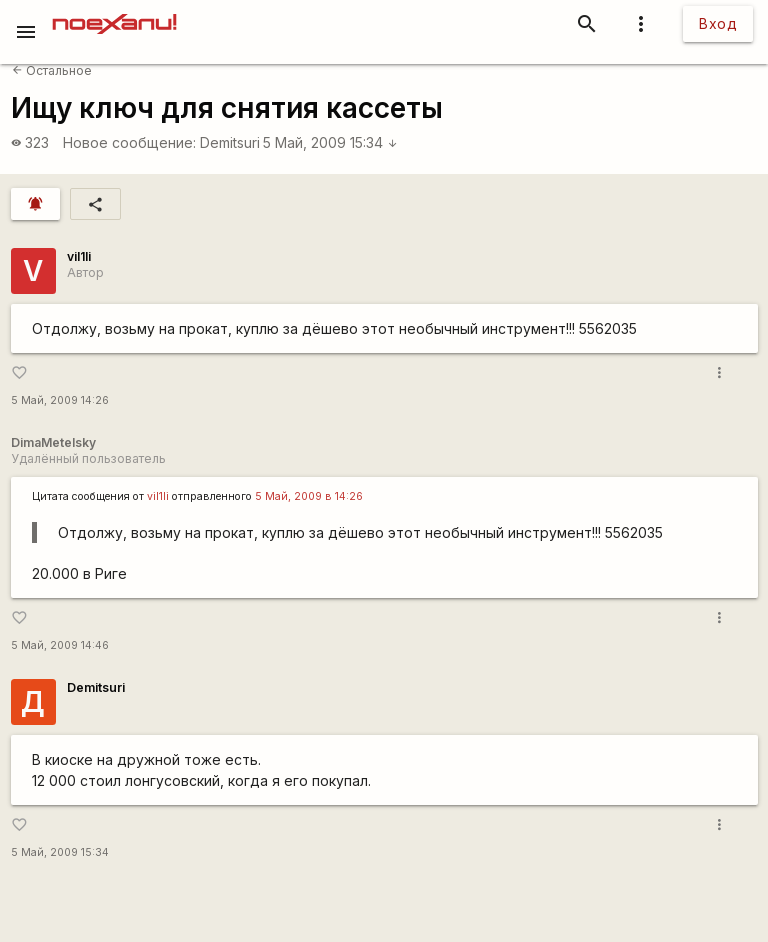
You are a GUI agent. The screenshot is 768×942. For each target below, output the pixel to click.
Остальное (52, 70)
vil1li (79, 256)
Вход (718, 23)
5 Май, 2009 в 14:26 (309, 496)
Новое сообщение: (129, 142)
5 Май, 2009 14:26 (60, 400)
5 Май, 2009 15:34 (330, 142)
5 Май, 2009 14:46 (60, 645)
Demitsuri (230, 142)
